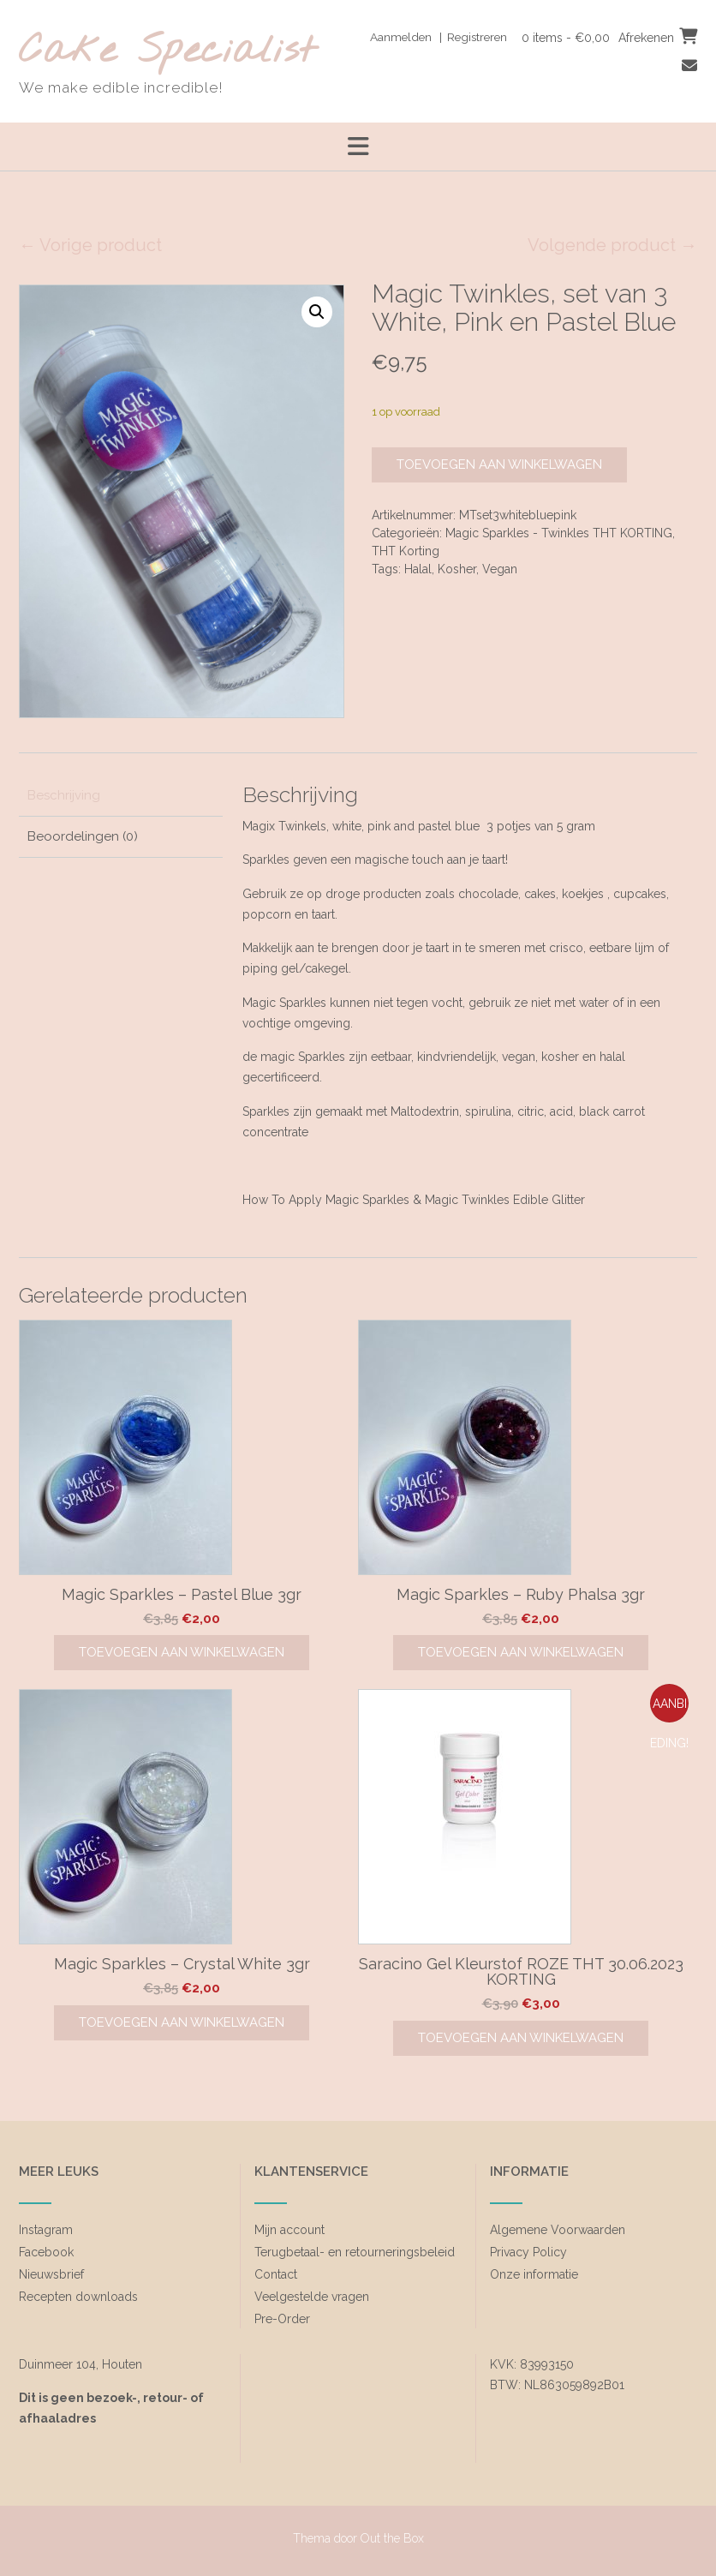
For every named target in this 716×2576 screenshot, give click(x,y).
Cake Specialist (167, 52)
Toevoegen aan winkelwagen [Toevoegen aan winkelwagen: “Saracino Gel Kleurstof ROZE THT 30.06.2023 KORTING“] (521, 2038)
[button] (316, 312)
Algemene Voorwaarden (557, 2230)
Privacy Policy (528, 2252)
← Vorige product (90, 245)
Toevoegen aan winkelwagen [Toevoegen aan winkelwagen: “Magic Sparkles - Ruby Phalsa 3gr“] (521, 1652)
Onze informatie (534, 2274)
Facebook (46, 2252)
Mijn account (289, 2230)
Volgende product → (612, 245)
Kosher (457, 569)
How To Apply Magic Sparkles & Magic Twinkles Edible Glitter (413, 1200)
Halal (418, 569)
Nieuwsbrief (51, 2274)
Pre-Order (282, 2319)
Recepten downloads (78, 2296)
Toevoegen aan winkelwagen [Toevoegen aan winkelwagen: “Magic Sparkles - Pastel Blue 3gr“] (181, 1652)
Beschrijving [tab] (63, 795)
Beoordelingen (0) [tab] (82, 836)
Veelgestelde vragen (311, 2296)
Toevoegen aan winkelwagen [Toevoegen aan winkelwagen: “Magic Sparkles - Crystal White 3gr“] (181, 2022)
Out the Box (392, 2538)
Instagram (46, 2230)
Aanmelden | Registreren (432, 37)
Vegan (499, 569)
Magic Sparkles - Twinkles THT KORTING (558, 533)
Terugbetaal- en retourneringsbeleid (354, 2252)
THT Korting (405, 551)
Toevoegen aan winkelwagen (499, 464)
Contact (275, 2274)
